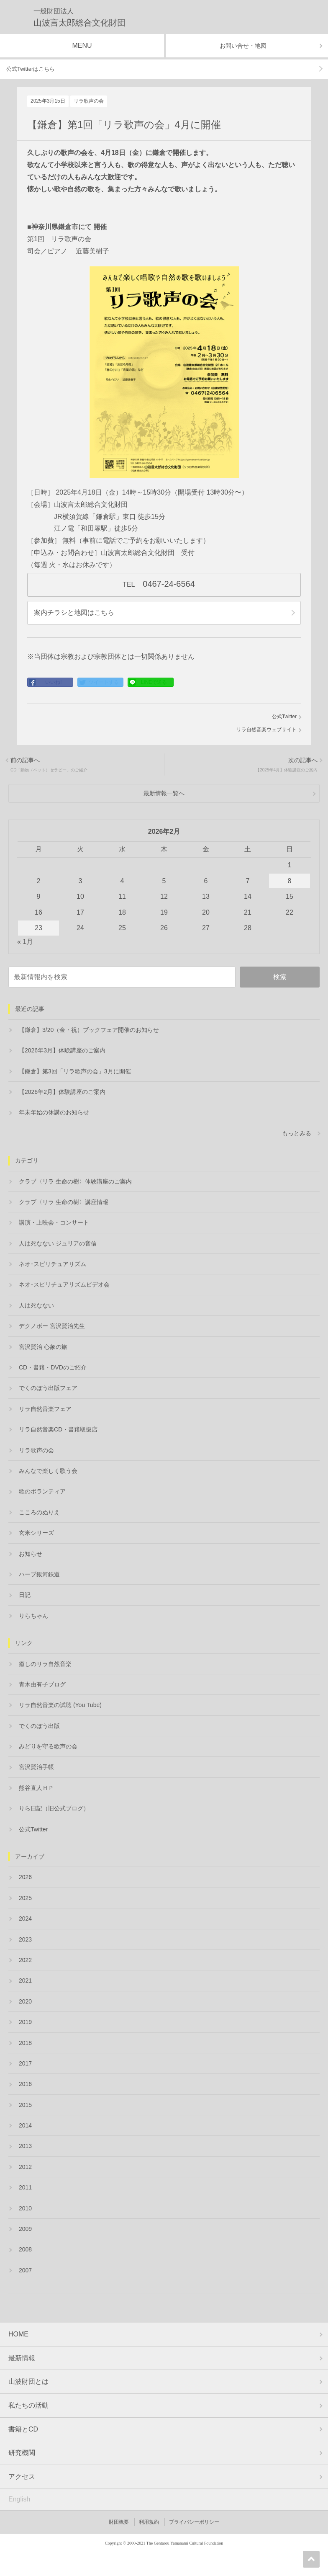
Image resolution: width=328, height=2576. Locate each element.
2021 (25, 1980)
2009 (25, 2228)
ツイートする (104, 682)
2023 (25, 1939)
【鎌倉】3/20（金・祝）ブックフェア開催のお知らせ (89, 1029)
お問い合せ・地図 (243, 45)
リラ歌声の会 (89, 101)
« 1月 (25, 941)
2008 (25, 2249)
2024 (25, 1918)
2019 (25, 2022)
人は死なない (36, 1305)
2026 (25, 1877)
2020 (25, 2001)
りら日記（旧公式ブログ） (54, 1808)
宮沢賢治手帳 (36, 1767)
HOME (18, 2334)
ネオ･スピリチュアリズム (52, 1264)
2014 (25, 2125)
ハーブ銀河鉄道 (39, 1574)
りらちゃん (33, 1615)
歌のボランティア (42, 1491)
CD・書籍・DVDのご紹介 (53, 1367)
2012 (25, 2166)
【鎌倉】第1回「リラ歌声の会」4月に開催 (124, 124)
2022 (25, 1960)
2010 (25, 2208)
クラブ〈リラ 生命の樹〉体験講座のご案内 (75, 1181)
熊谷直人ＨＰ (36, 1787)
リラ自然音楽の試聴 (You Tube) (60, 1705)
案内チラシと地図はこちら (74, 612)
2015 (25, 2105)
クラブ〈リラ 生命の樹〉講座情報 (63, 1202)
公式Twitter (284, 716)
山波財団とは (28, 2381)
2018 (25, 2043)
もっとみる (296, 1133)
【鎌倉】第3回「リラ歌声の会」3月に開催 (75, 1071)
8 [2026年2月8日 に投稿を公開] (290, 880)
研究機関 (21, 2452)
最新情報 (21, 2358)
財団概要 (119, 2522)
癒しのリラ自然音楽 (45, 1664)
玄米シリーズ (36, 1532)
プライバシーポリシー (194, 2522)
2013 (25, 2146)
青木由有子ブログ (42, 1684)
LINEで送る (154, 682)
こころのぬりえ (39, 1512)
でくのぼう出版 (39, 1725)
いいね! (53, 682)
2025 (25, 1898)
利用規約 (149, 2522)
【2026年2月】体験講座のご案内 (62, 1091)
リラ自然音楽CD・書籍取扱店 (58, 1429)
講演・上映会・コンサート (54, 1222)
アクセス (21, 2476)
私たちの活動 (28, 2405)
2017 (25, 2063)
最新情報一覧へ (164, 793)
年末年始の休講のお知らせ (54, 1112)
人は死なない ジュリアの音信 (58, 1243)
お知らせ (30, 1553)
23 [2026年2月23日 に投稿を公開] (38, 927)
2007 (25, 2270)
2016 (25, 2084)
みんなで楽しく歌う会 (48, 1470)
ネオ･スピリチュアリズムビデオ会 (64, 1284)
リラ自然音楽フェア (45, 1408)
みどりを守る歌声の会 (48, 1746)
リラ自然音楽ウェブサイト (266, 729)
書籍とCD (23, 2429)
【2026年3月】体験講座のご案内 (62, 1050)
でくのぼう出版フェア (48, 1388)
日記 (25, 1594)
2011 (25, 2187)
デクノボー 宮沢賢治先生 (52, 1326)
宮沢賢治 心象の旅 (43, 1346)
